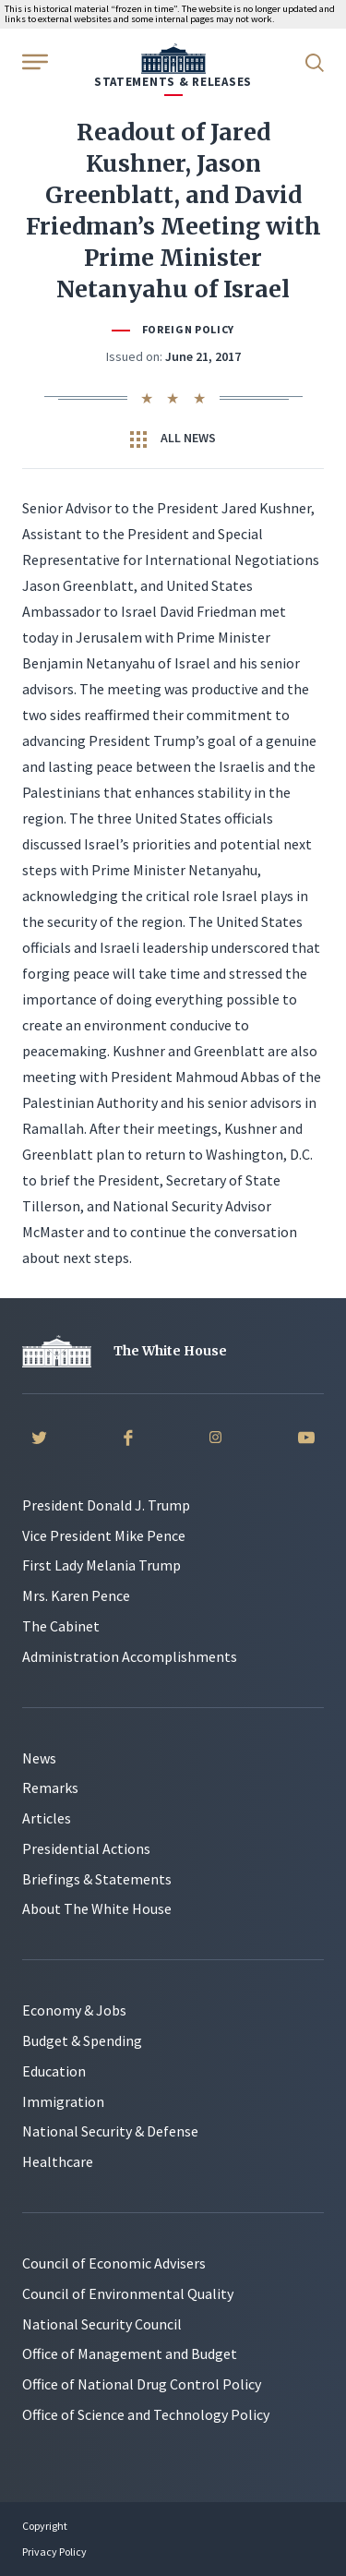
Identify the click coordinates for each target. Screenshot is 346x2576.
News (39, 1758)
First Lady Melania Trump (101, 1565)
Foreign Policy (188, 329)
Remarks (50, 1787)
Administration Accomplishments (129, 1656)
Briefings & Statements (97, 1879)
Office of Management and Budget (129, 2353)
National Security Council (102, 2324)
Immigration (63, 2101)
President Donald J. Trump (106, 1505)
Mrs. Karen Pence (76, 1595)
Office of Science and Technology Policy (145, 2414)
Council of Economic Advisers (114, 2263)
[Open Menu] (33, 61)
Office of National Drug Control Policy (141, 2384)
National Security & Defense (110, 2131)
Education (54, 2071)
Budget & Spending (82, 2040)
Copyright (44, 2526)
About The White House (97, 1908)
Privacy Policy (54, 2551)
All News (173, 438)
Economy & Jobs (74, 2010)
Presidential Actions (86, 1848)
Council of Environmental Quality (127, 2293)
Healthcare (57, 2161)
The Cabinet (61, 1626)
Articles (46, 1818)
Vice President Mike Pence (103, 1535)
